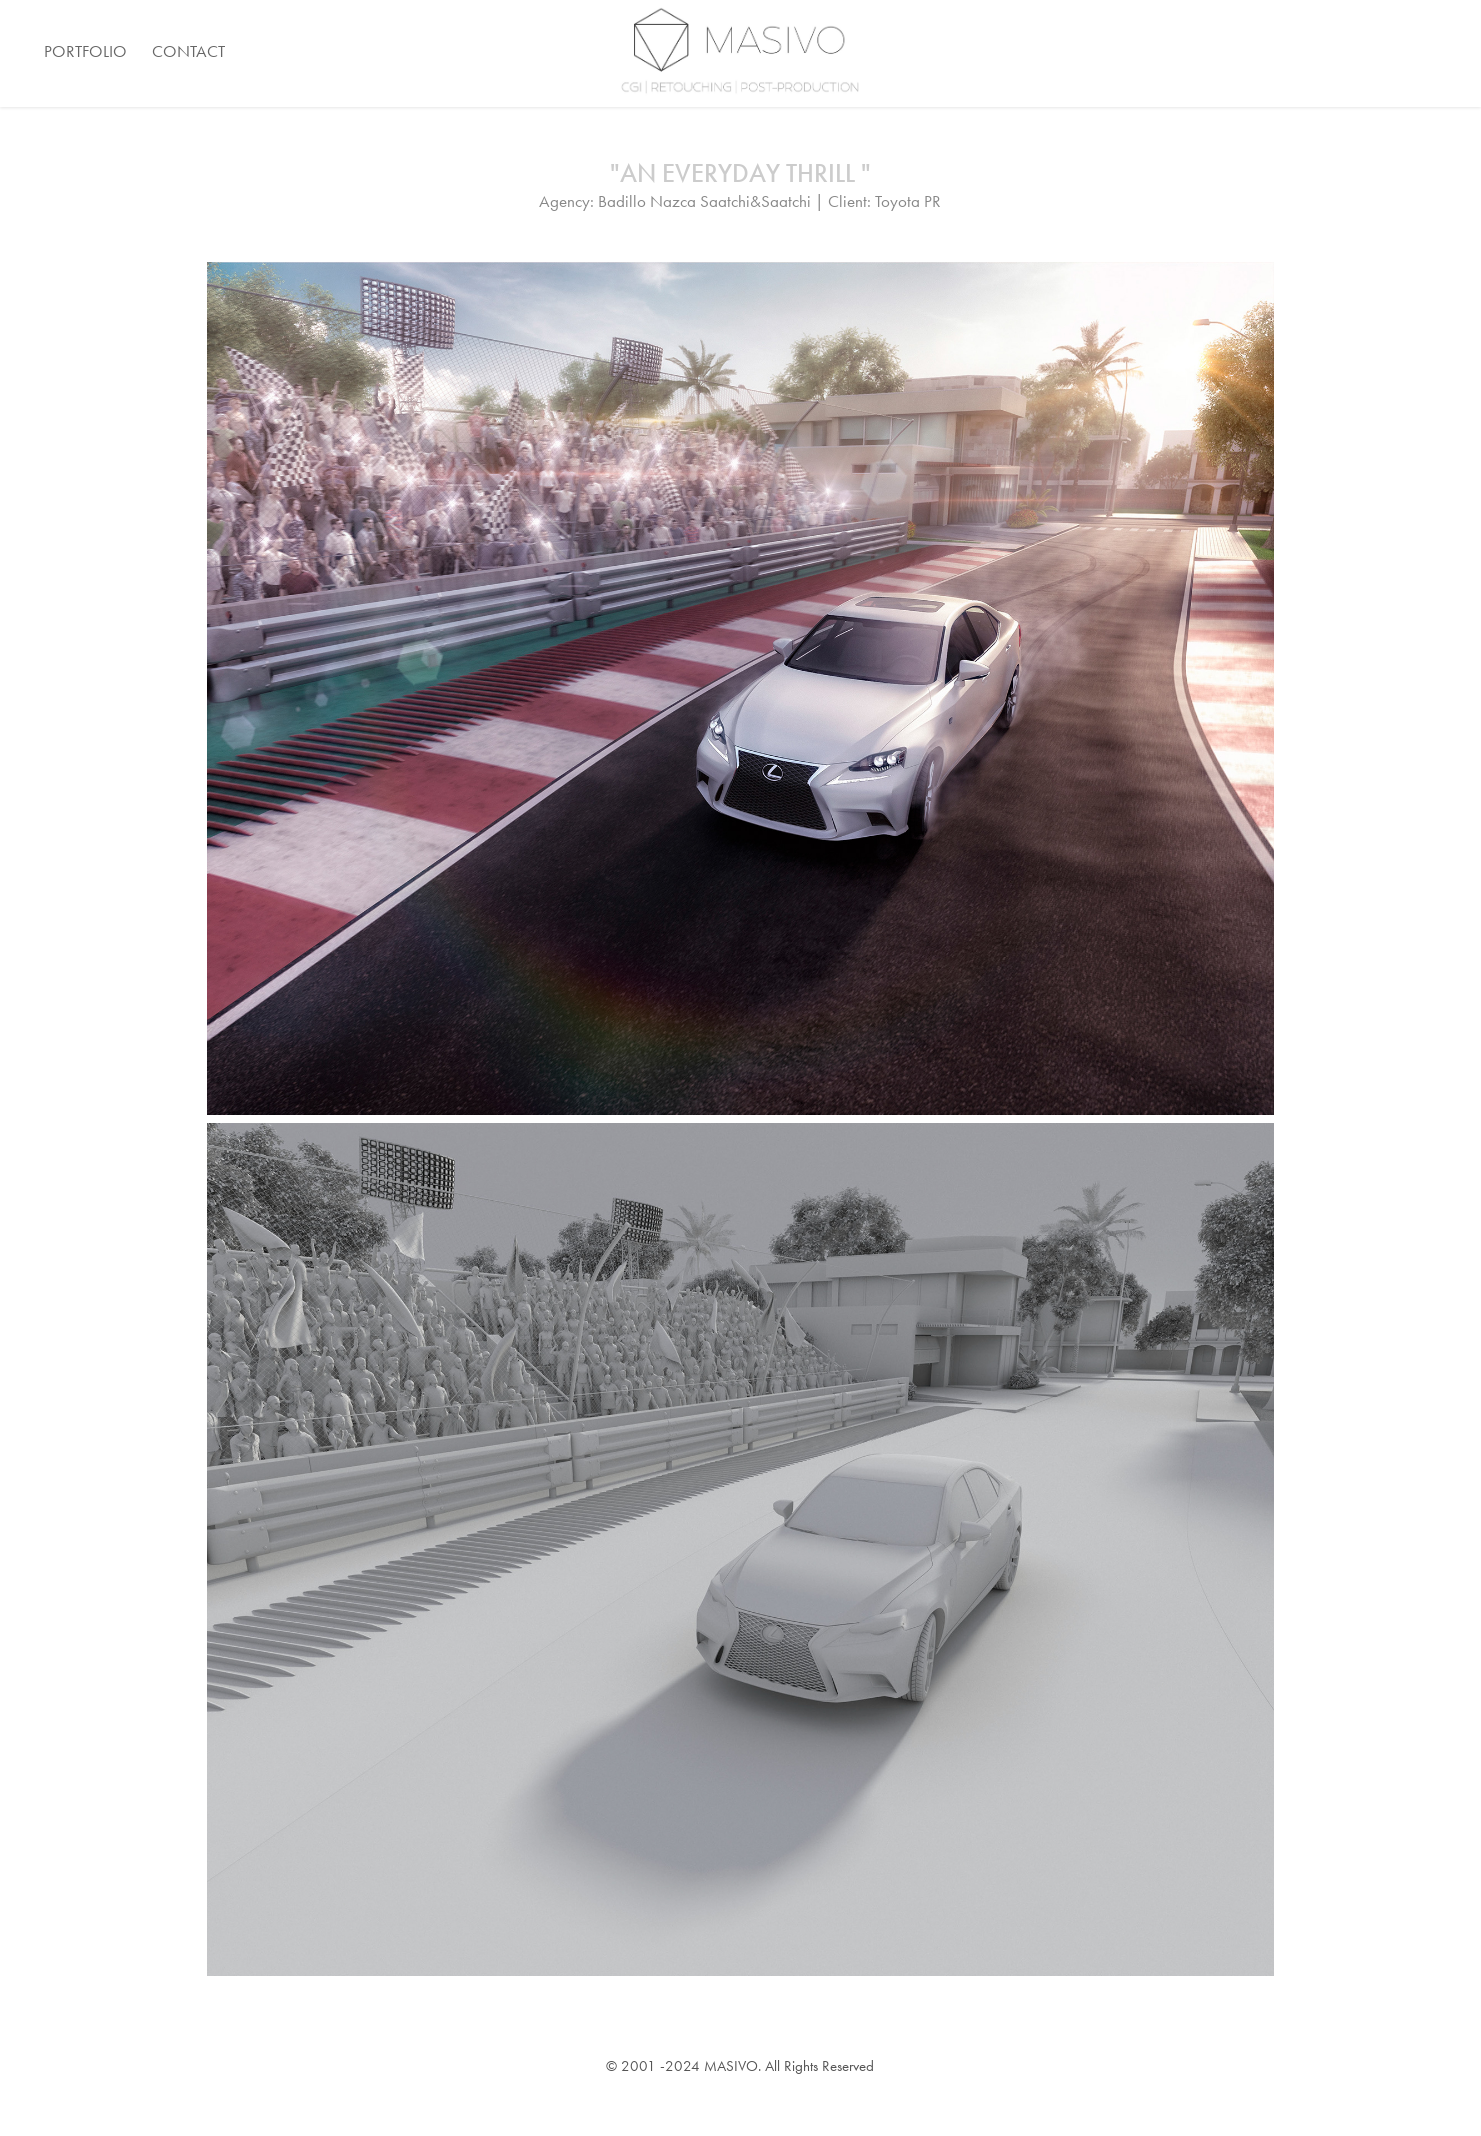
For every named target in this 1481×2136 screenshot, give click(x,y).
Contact (188, 51)
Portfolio (85, 51)
